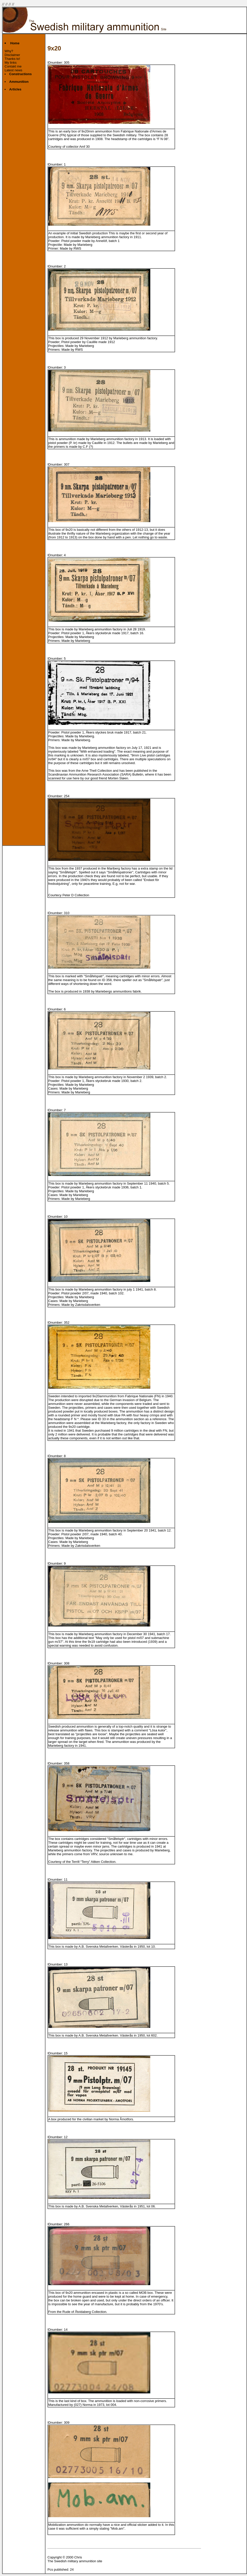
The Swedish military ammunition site (74, 2561)
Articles (15, 89)
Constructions (20, 74)
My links (11, 62)
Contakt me (13, 66)
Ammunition (19, 82)
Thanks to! (12, 59)
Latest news (13, 70)
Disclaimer (12, 55)
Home (14, 43)
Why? (9, 51)
